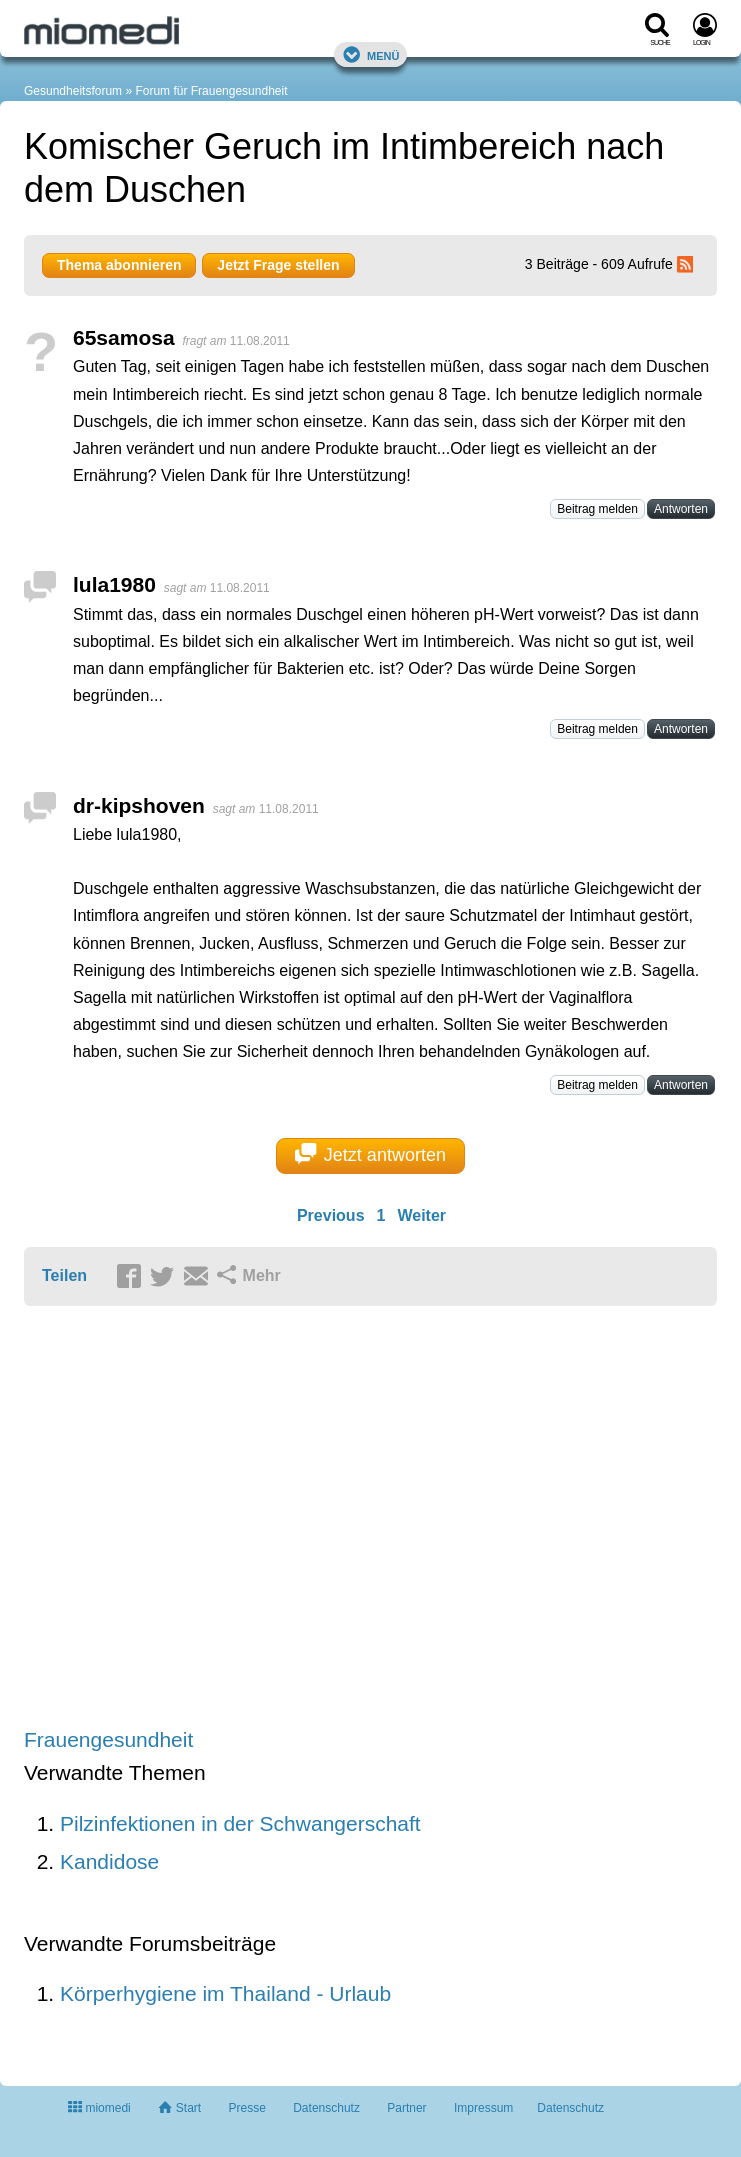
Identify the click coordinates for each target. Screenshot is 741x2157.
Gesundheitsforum (73, 91)
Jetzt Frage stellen (278, 265)
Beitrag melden (597, 509)
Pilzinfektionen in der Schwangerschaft (240, 1823)
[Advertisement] (334, 1518)
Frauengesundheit (108, 1739)
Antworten (681, 509)
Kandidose (109, 1861)
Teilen (64, 1275)
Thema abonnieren (119, 265)
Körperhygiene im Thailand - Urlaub (225, 1993)
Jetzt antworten (370, 1154)
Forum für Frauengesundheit (211, 91)
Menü (371, 54)
